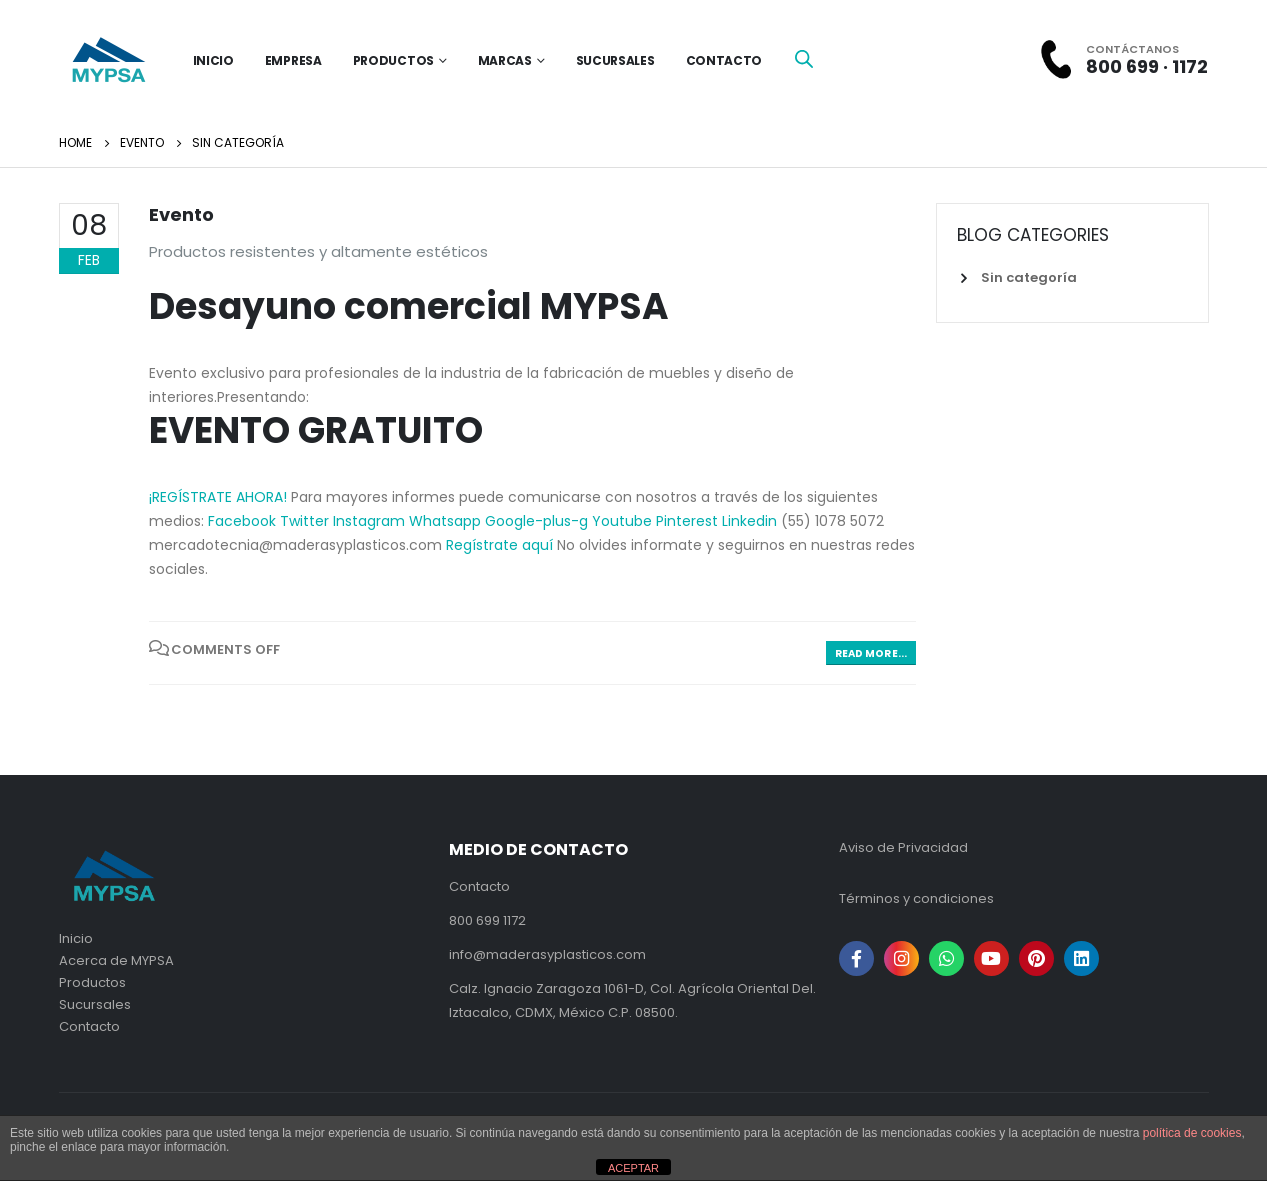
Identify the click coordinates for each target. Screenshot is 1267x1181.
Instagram (371, 521)
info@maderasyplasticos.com (547, 954)
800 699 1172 (487, 920)
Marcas (505, 60)
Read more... (871, 653)
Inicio (76, 938)
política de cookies (1192, 1133)
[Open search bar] (804, 58)
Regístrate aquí (501, 545)
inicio (213, 60)
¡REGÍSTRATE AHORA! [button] (218, 497)
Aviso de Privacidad (903, 847)
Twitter (306, 521)
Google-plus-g (538, 521)
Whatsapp (447, 521)
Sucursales (615, 60)
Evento (181, 214)
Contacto (724, 60)
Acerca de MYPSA (116, 960)
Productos (393, 60)
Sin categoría (1029, 277)
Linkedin (751, 521)
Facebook (244, 521)
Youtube (624, 521)
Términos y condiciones (916, 898)
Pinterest (689, 521)
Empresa (293, 60)
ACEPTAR (633, 1168)
